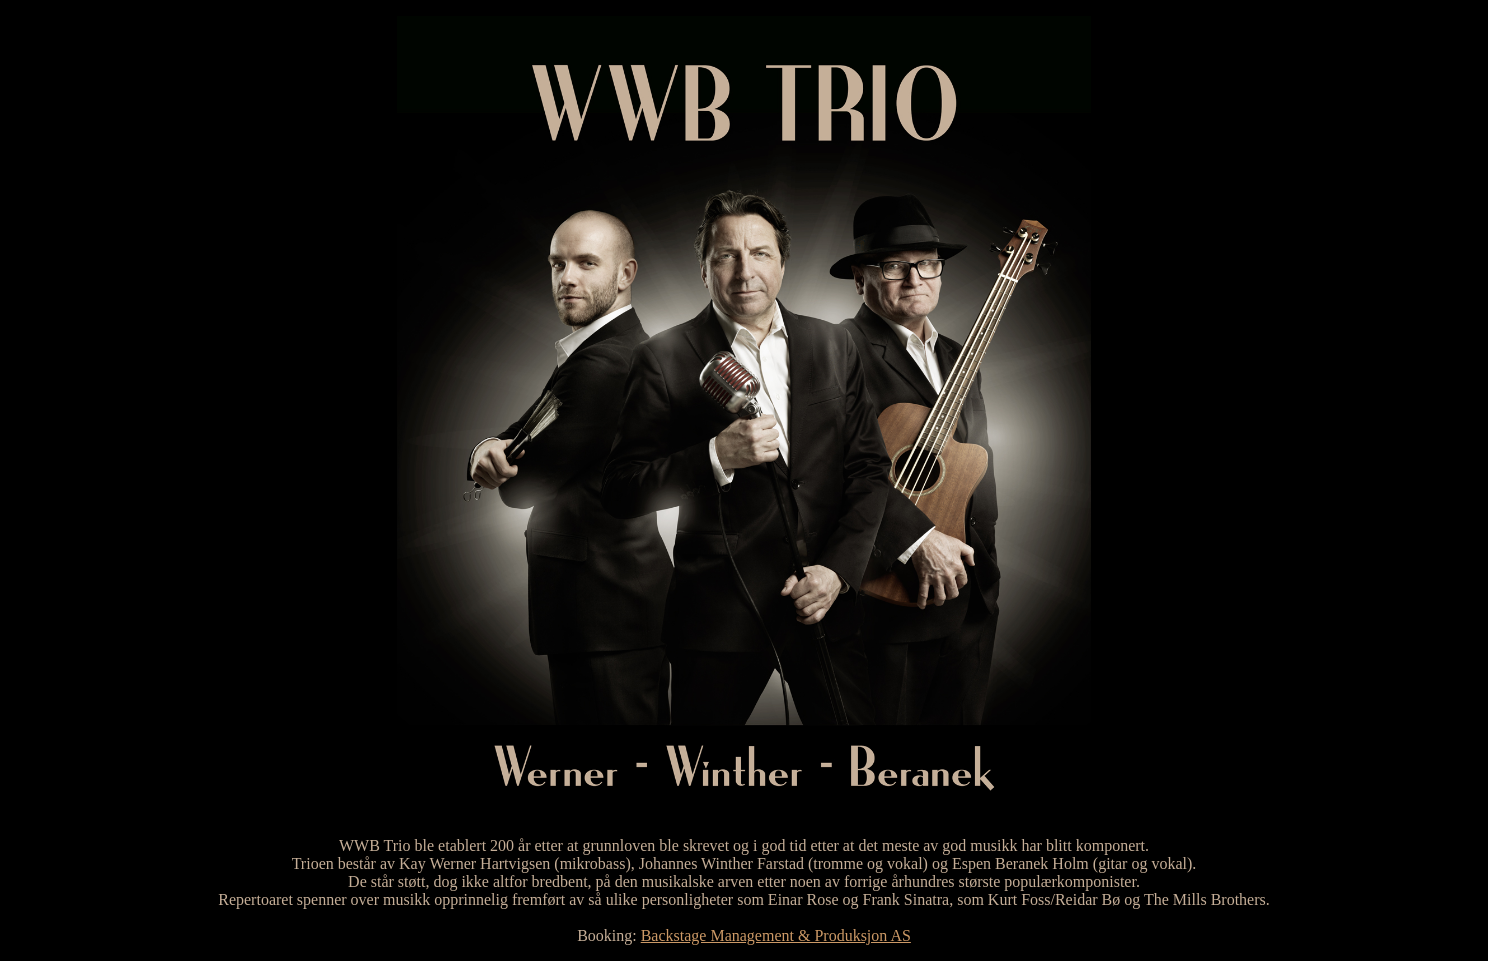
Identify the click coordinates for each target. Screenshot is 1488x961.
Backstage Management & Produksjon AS (776, 935)
